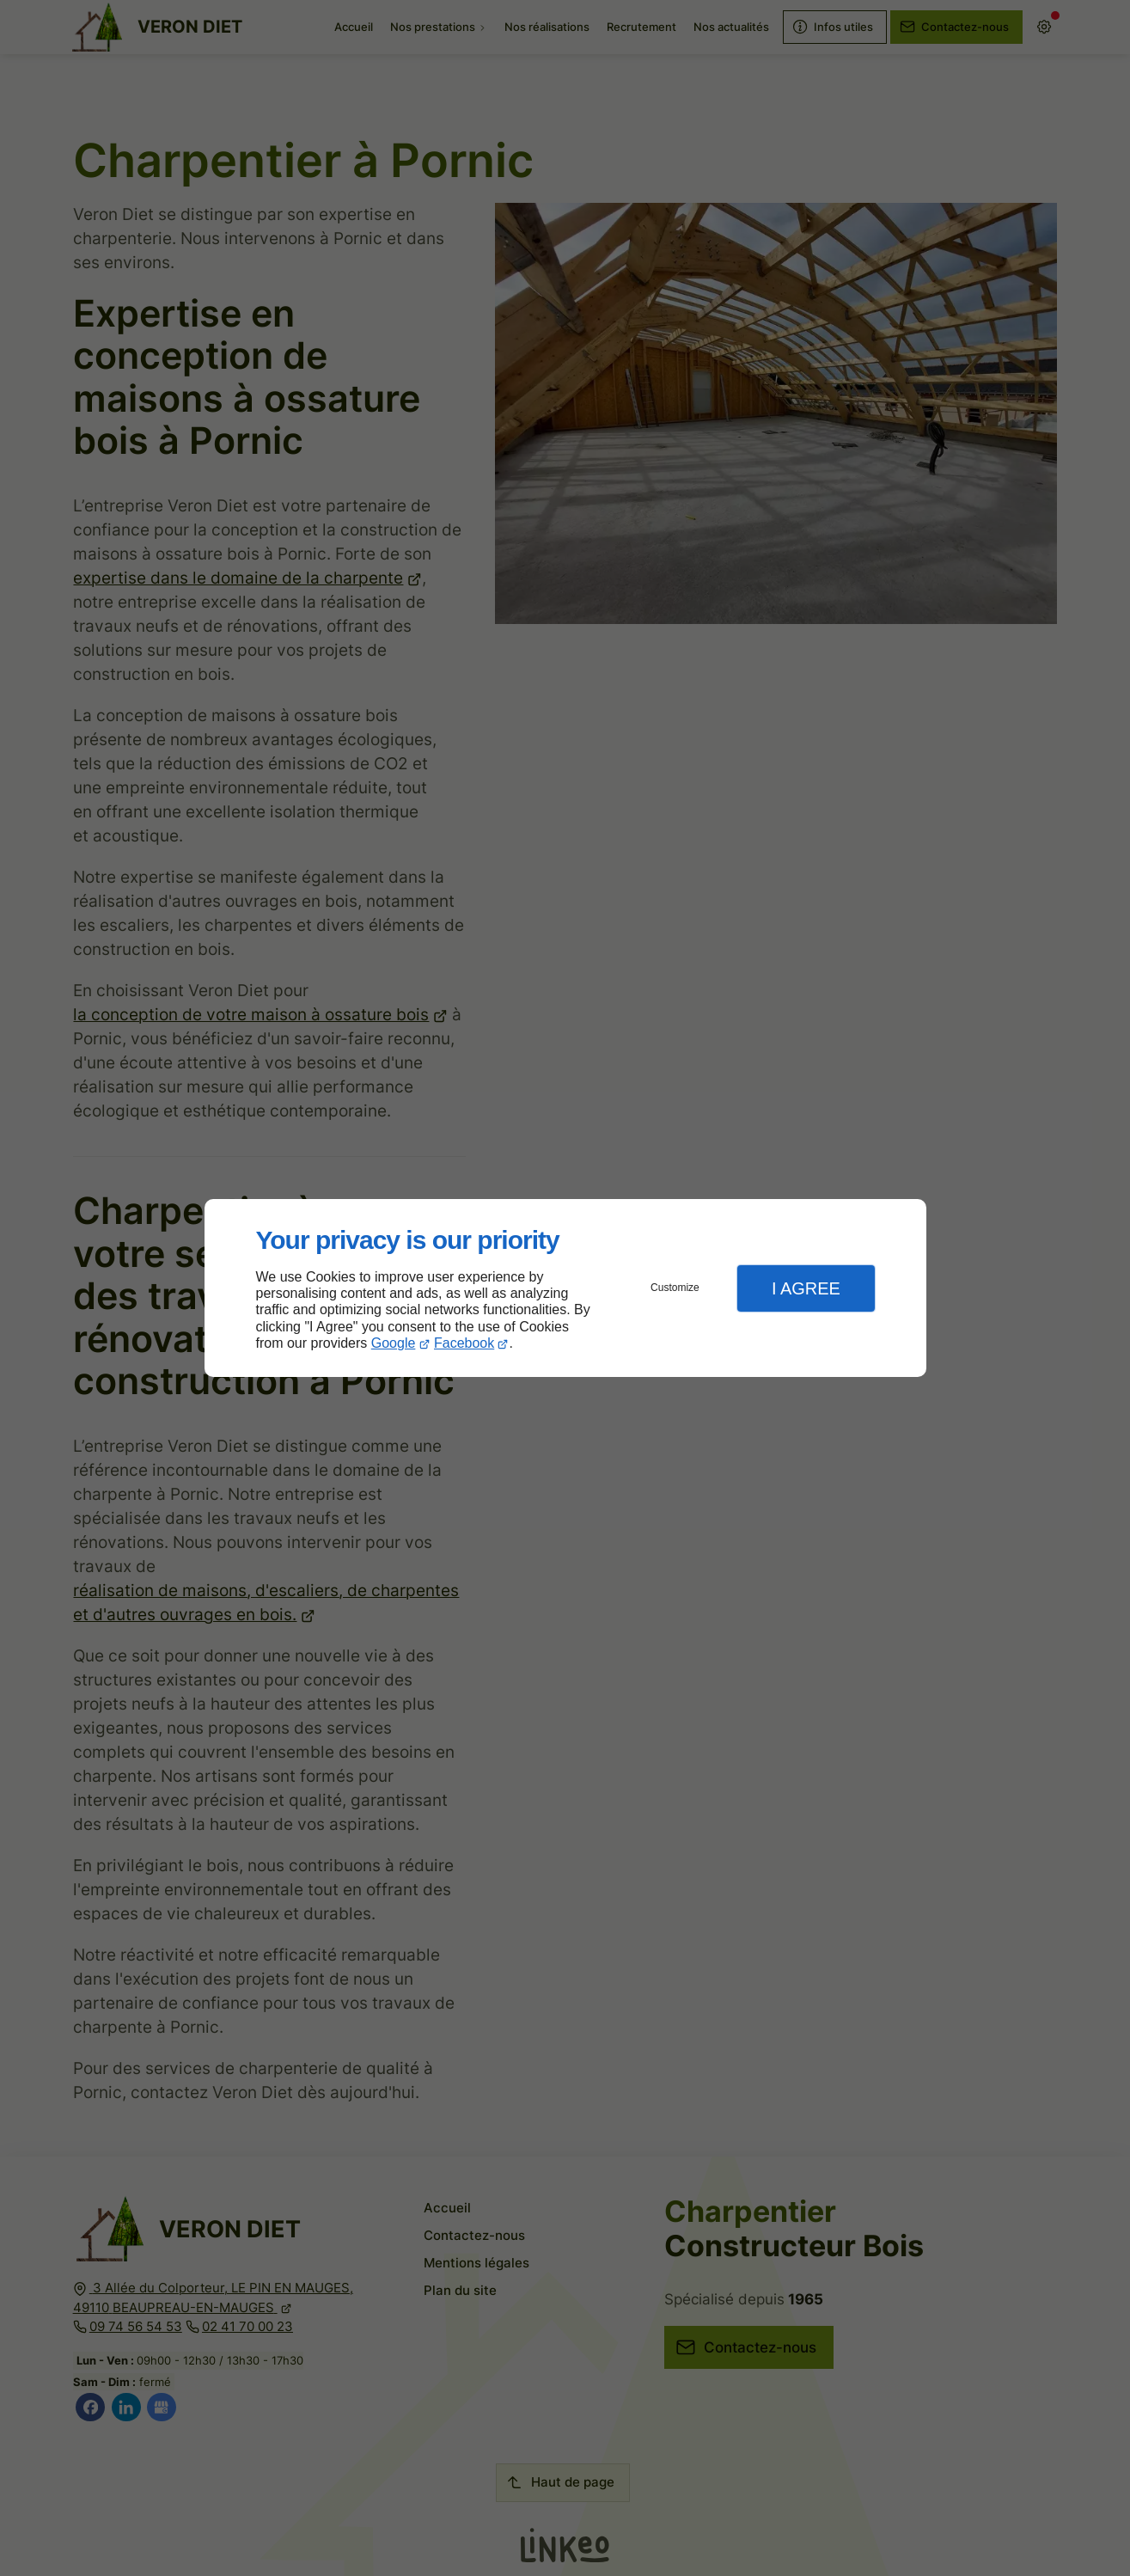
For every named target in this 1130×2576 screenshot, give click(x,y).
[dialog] (565, 1288)
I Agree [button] (806, 1288)
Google (393, 1343)
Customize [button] (675, 1288)
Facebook (464, 1343)
